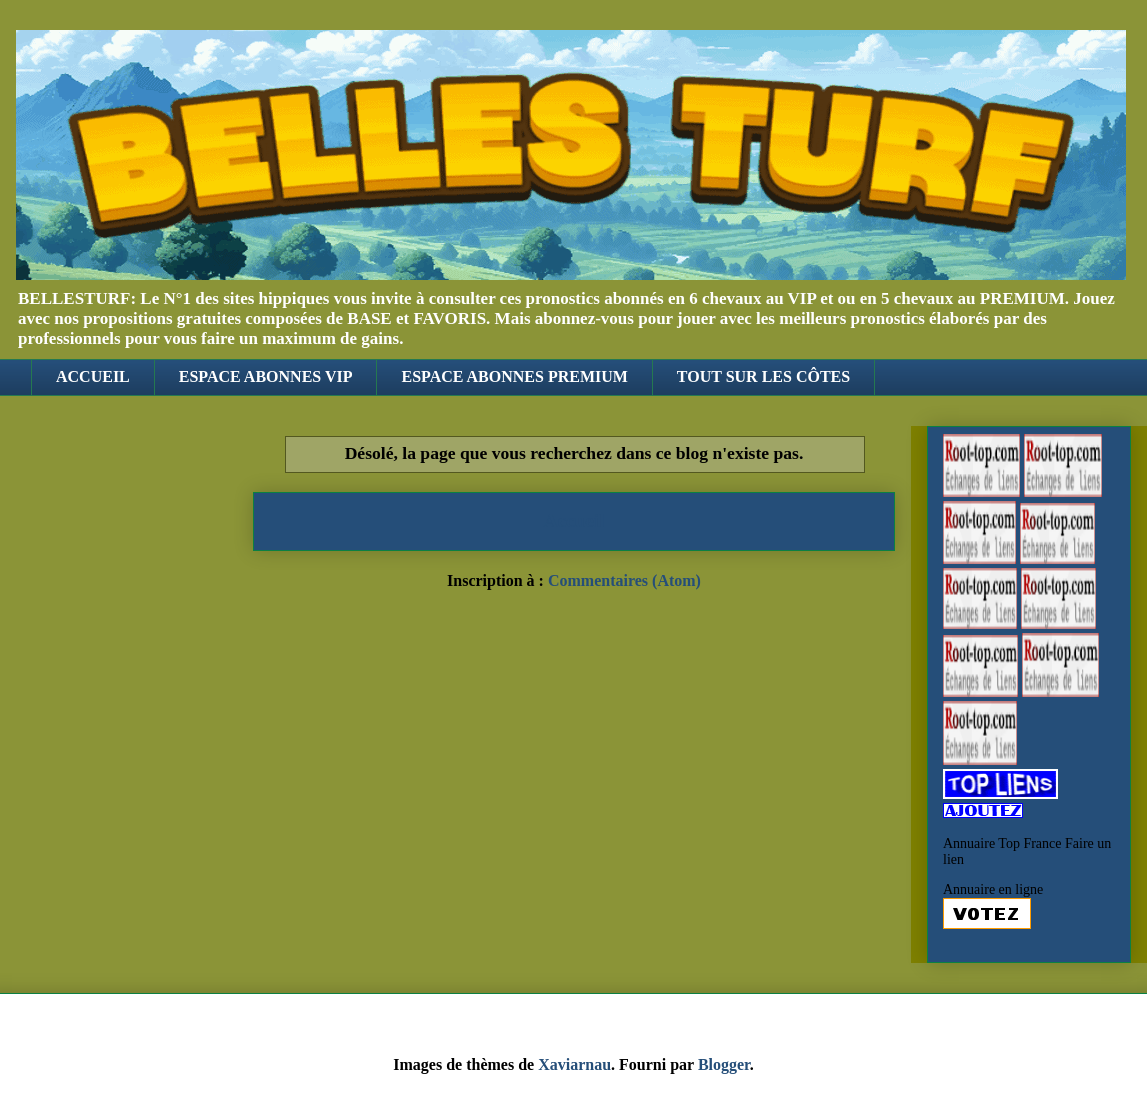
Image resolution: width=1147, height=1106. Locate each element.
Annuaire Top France (1002, 843)
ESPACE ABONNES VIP (266, 376)
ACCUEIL (93, 376)
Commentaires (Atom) (624, 580)
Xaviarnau (574, 1064)
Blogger (724, 1064)
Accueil (574, 520)
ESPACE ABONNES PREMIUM (514, 376)
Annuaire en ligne (993, 889)
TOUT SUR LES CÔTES (763, 376)
